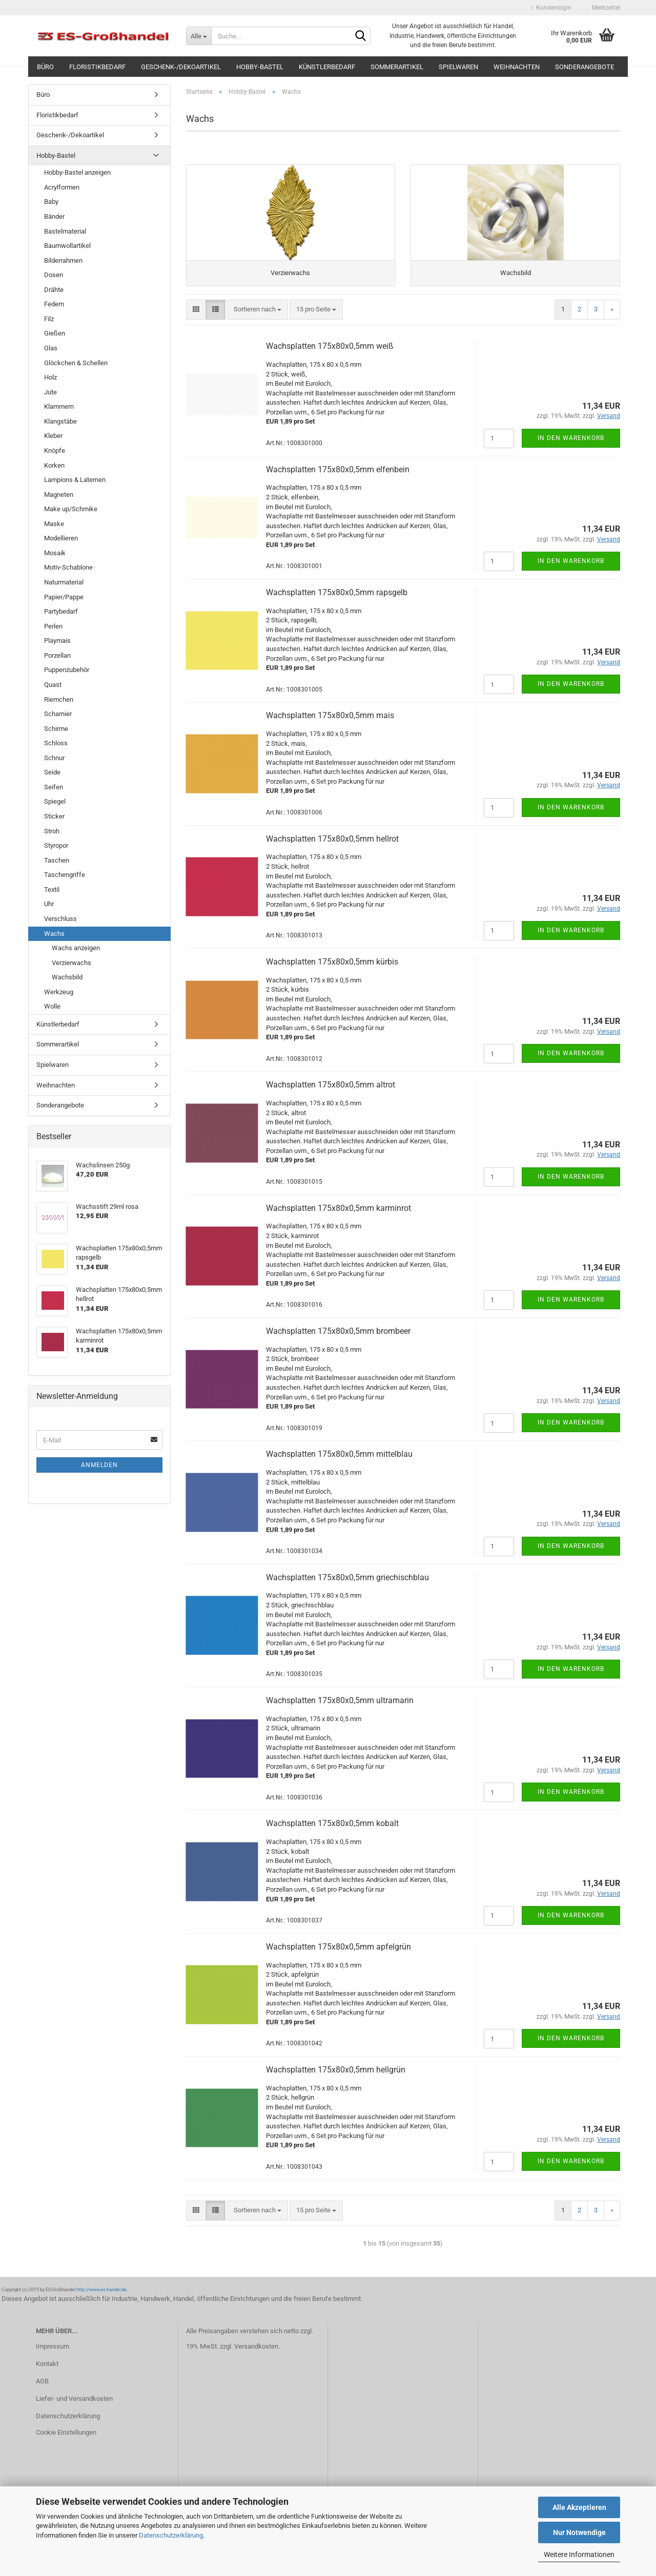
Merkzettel (603, 7)
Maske (54, 524)
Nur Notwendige (579, 2532)
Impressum (52, 2352)
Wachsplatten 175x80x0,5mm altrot (330, 1091)
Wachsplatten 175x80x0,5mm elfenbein (337, 475)
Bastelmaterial (65, 231)
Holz (50, 377)
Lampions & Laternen (75, 480)
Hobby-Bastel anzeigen (77, 172)
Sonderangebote (584, 67)
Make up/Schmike (70, 509)
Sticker (54, 816)
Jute (50, 392)
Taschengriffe (64, 874)
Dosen (53, 275)
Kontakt (47, 2370)
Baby (51, 201)
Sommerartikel (397, 67)
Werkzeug (58, 992)
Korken (54, 465)
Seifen (53, 787)
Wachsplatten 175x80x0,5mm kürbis (332, 968)
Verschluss (60, 919)
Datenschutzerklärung (171, 2535)
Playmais (57, 640)
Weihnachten (517, 67)
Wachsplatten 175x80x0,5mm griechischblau (347, 1583)
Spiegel (55, 801)
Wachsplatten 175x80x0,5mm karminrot (338, 1214)
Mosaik (55, 553)
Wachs (54, 933)
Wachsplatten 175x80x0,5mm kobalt (332, 1829)
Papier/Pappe (64, 597)
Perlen (53, 626)
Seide (52, 772)
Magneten (58, 494)
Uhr (49, 904)
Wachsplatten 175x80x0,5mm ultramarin (340, 1706)
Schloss (56, 743)
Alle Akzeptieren (579, 2507)
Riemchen (58, 699)
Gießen (54, 333)
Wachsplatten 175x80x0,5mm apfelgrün (338, 1953)
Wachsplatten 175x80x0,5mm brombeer (338, 1337)
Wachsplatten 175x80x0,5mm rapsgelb (336, 598)
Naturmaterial (64, 582)
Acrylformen (61, 187)
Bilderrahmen (63, 260)
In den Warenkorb (571, 443)
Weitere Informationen (579, 2554)
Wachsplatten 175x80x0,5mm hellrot (332, 844)
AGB (42, 2387)
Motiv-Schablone (68, 567)
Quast (52, 684)
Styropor (56, 845)
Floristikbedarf (97, 67)
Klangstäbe (60, 421)
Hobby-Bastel (259, 67)
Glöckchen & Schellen (76, 363)
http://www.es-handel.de (101, 2295)
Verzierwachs (71, 963)
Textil (51, 889)
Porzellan (57, 655)
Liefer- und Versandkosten (74, 2405)
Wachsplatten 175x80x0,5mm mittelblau (339, 1460)
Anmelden (99, 1465)
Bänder (54, 216)
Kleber (53, 435)
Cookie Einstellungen (66, 2438)
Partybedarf (61, 611)
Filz (49, 319)
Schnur (54, 758)
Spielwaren (458, 67)
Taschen (56, 860)
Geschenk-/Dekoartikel (181, 67)
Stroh (51, 831)
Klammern (59, 406)
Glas (50, 348)
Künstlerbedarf (327, 67)
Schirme (56, 728)
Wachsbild (67, 977)
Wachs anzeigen (76, 948)
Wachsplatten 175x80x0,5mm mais (330, 721)
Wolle (52, 1006)
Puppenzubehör (66, 670)
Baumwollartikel (67, 245)
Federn (54, 304)
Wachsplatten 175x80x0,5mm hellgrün (335, 2076)
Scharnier (58, 714)
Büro (45, 67)
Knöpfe (54, 450)
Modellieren (61, 538)
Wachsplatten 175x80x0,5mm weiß (330, 352)
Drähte (54, 290)
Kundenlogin (551, 7)
